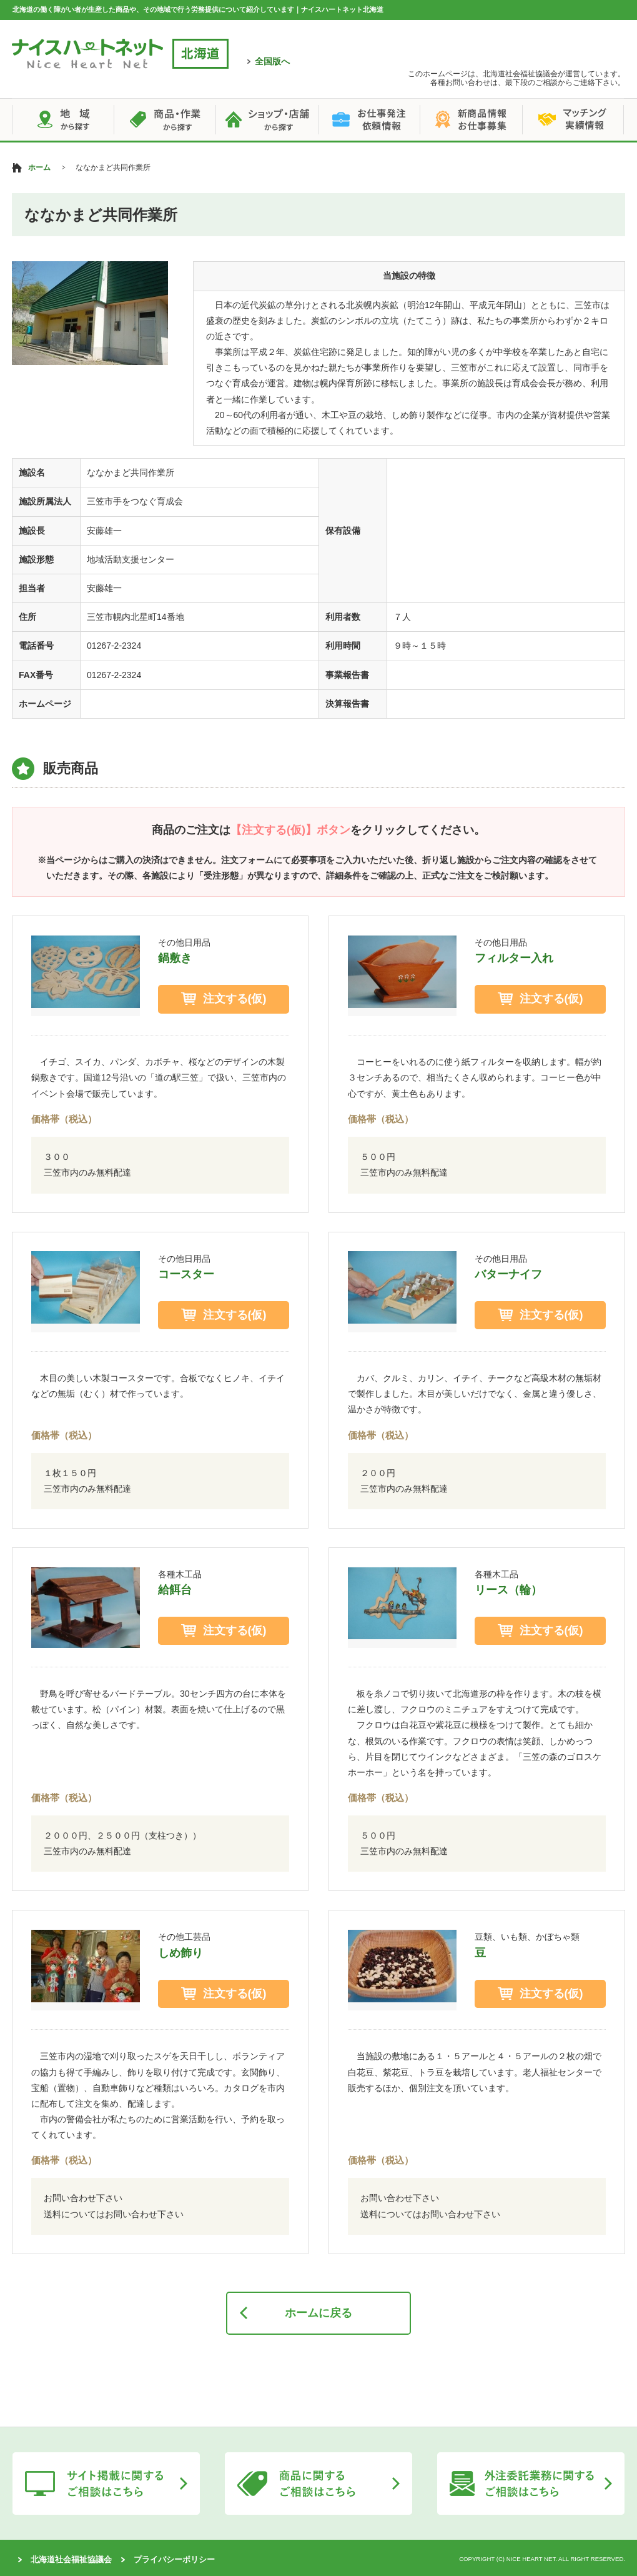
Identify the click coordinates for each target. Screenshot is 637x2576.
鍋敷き (175, 958)
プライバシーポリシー (174, 2559)
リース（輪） (508, 1590)
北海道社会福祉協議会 (71, 2559)
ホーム (39, 167)
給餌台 (175, 1590)
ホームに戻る (318, 2313)
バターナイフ (508, 1274)
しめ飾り (180, 1953)
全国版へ (272, 61)
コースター (186, 1274)
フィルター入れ (514, 958)
